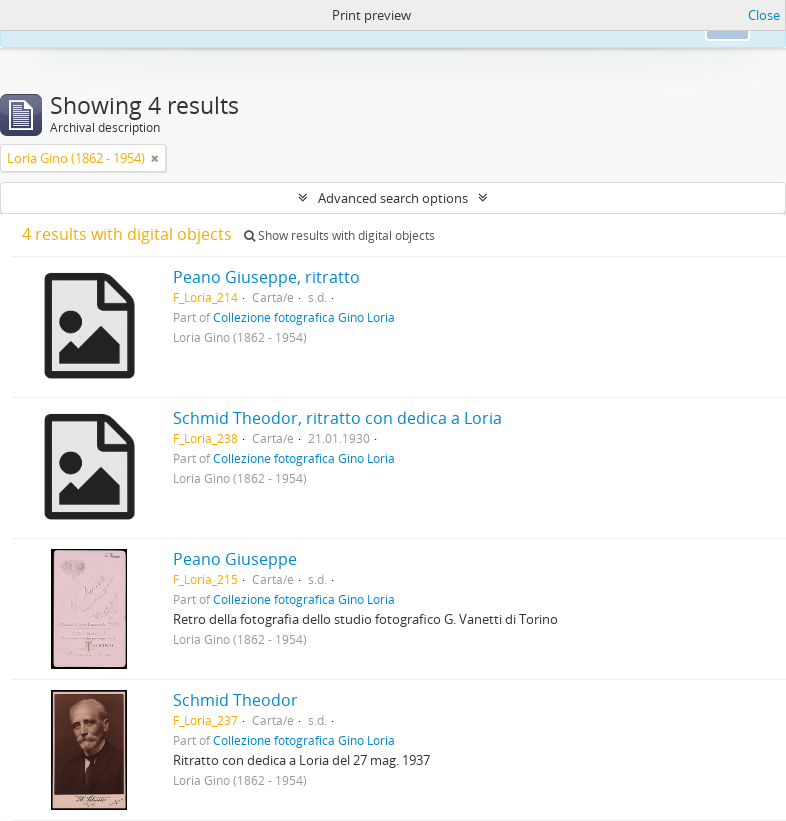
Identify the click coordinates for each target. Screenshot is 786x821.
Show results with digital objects (339, 235)
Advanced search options (393, 198)
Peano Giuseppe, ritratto (266, 277)
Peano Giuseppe (235, 559)
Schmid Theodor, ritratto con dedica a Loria (337, 418)
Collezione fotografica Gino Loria (304, 317)
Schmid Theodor (235, 700)
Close (764, 15)
